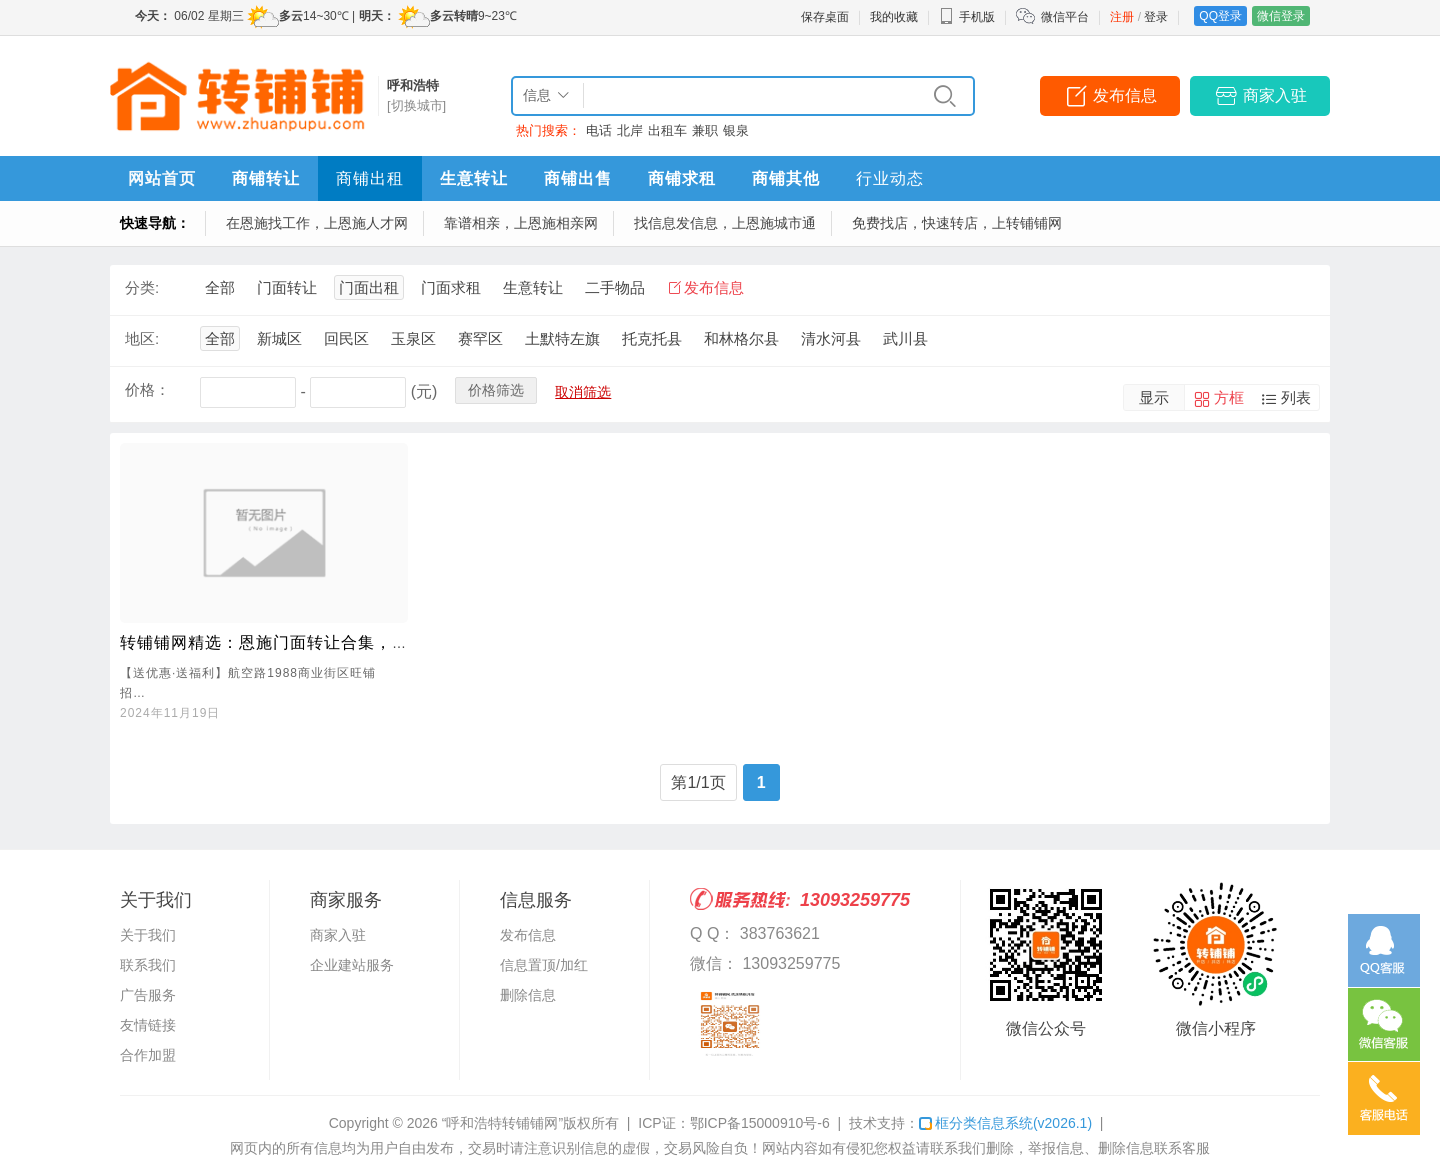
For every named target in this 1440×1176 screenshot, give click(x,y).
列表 (1296, 397)
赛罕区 (480, 338)
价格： (147, 389)
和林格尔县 (741, 338)
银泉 (736, 130)
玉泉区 (413, 338)
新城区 (279, 338)
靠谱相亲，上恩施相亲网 (521, 223)
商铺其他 (786, 178)
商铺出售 (578, 178)
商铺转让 (266, 178)
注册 (1122, 17)
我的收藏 (894, 17)
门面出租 (369, 287)
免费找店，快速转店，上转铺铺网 (957, 223)
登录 (1156, 17)
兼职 (705, 130)
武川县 (905, 338)
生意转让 (474, 178)
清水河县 (831, 338)
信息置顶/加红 (544, 965)
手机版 (967, 17)
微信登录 (1281, 16)
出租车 (667, 130)
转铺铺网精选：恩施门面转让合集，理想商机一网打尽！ (332, 642)
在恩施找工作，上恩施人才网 (317, 223)
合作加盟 (148, 1055)
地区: (142, 338)
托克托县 (652, 338)
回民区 (346, 338)
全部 (220, 287)
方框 (1229, 397)
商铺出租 (370, 178)
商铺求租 (682, 178)
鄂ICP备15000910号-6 (760, 1123)
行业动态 (890, 178)
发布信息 (1125, 95)
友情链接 (148, 1025)
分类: (142, 287)
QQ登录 (1220, 16)
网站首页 (162, 178)
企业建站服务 (352, 965)
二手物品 (615, 287)
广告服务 (148, 995)
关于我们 (148, 935)
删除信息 (528, 995)
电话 (599, 130)
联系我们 (148, 965)
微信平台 (1065, 17)
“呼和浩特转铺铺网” (502, 1123)
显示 (1154, 397)
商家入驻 (1275, 95)
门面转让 (287, 287)
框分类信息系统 (1005, 1123)
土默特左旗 (562, 338)
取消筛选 (583, 392)
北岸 (630, 130)
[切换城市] (416, 105)
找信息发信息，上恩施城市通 (725, 223)
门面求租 (451, 287)
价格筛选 (496, 390)
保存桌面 (825, 17)
